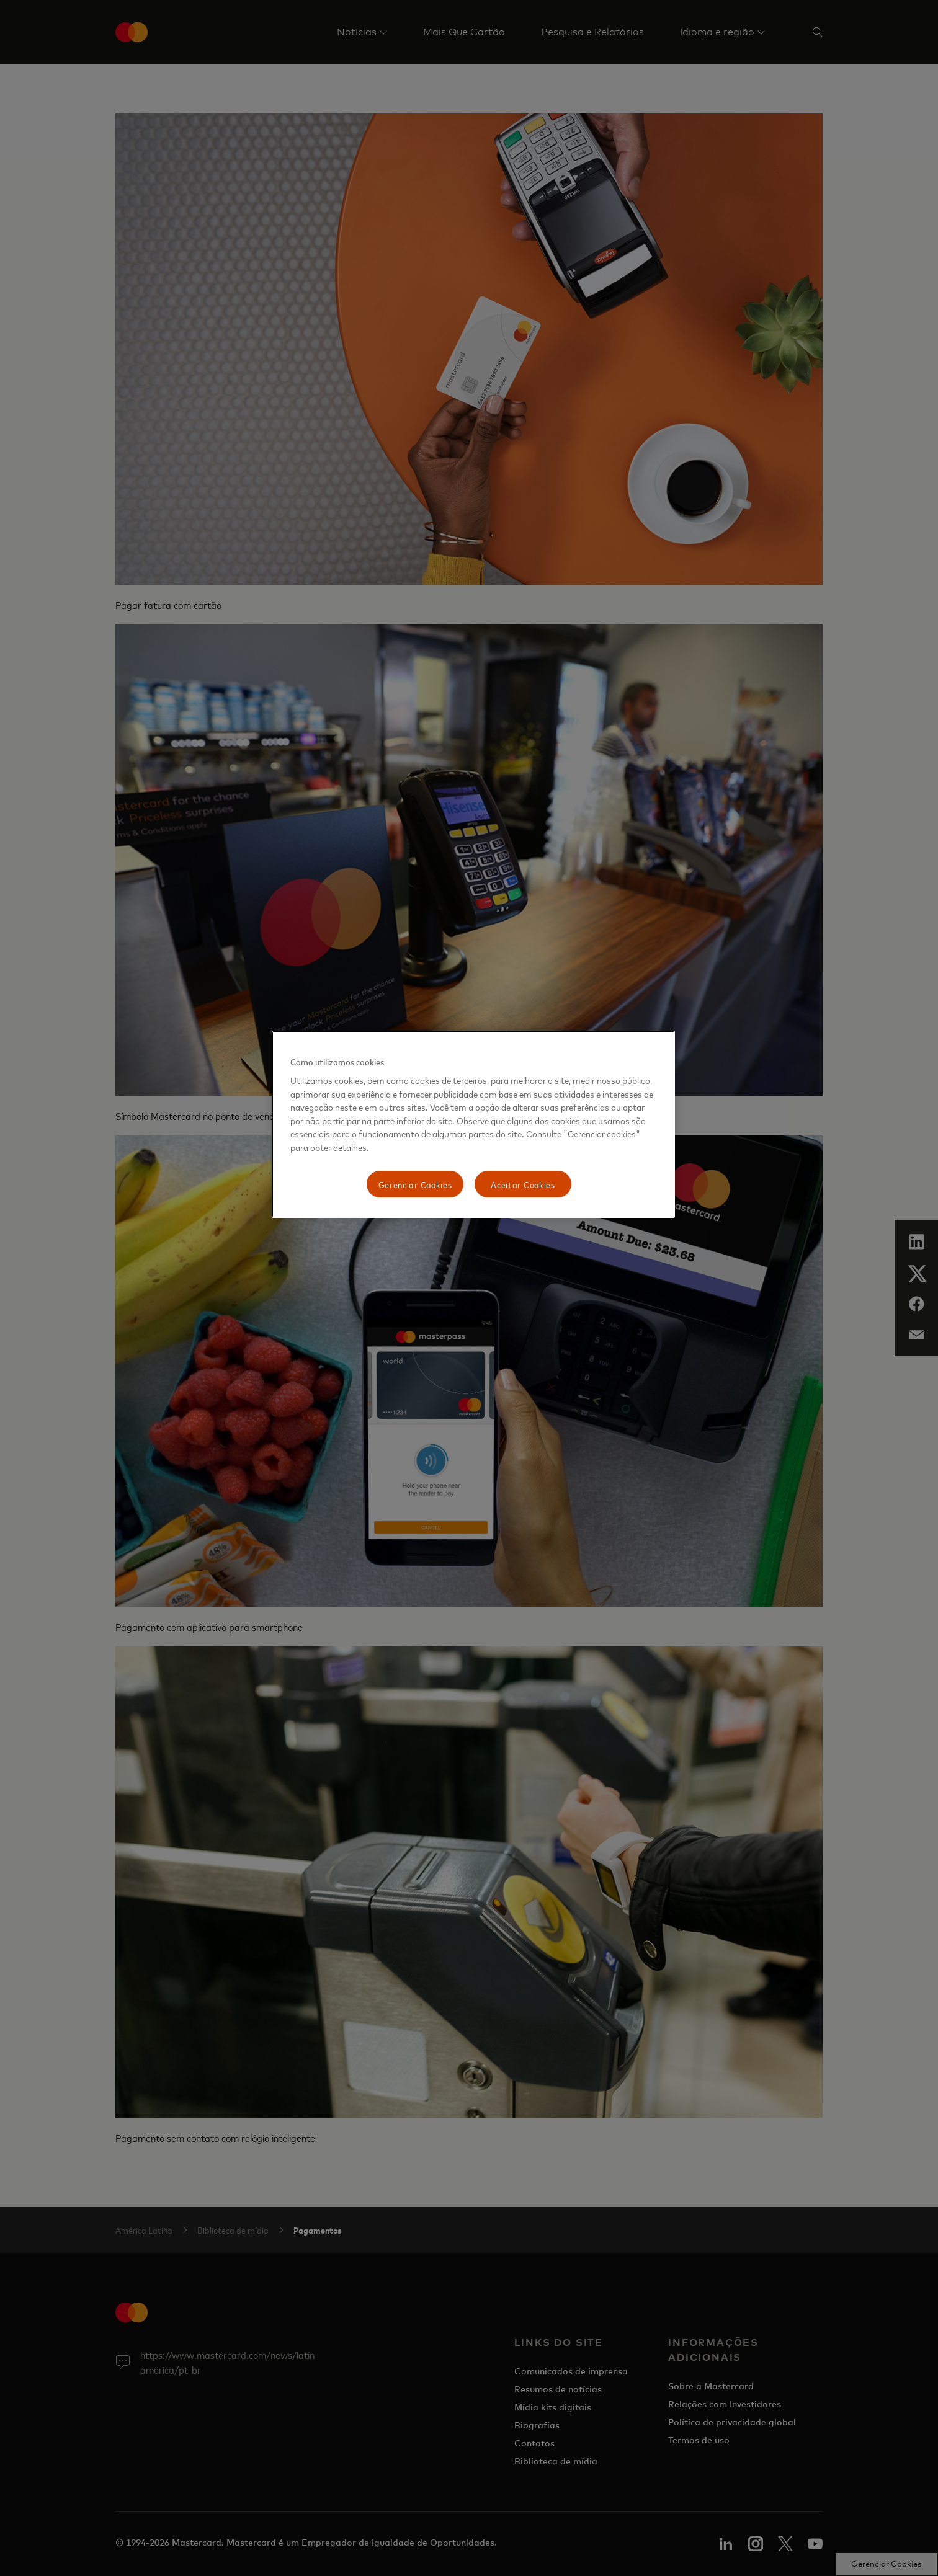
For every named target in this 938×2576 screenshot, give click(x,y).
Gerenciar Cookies (415, 1184)
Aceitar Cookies (523, 1184)
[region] (473, 1125)
